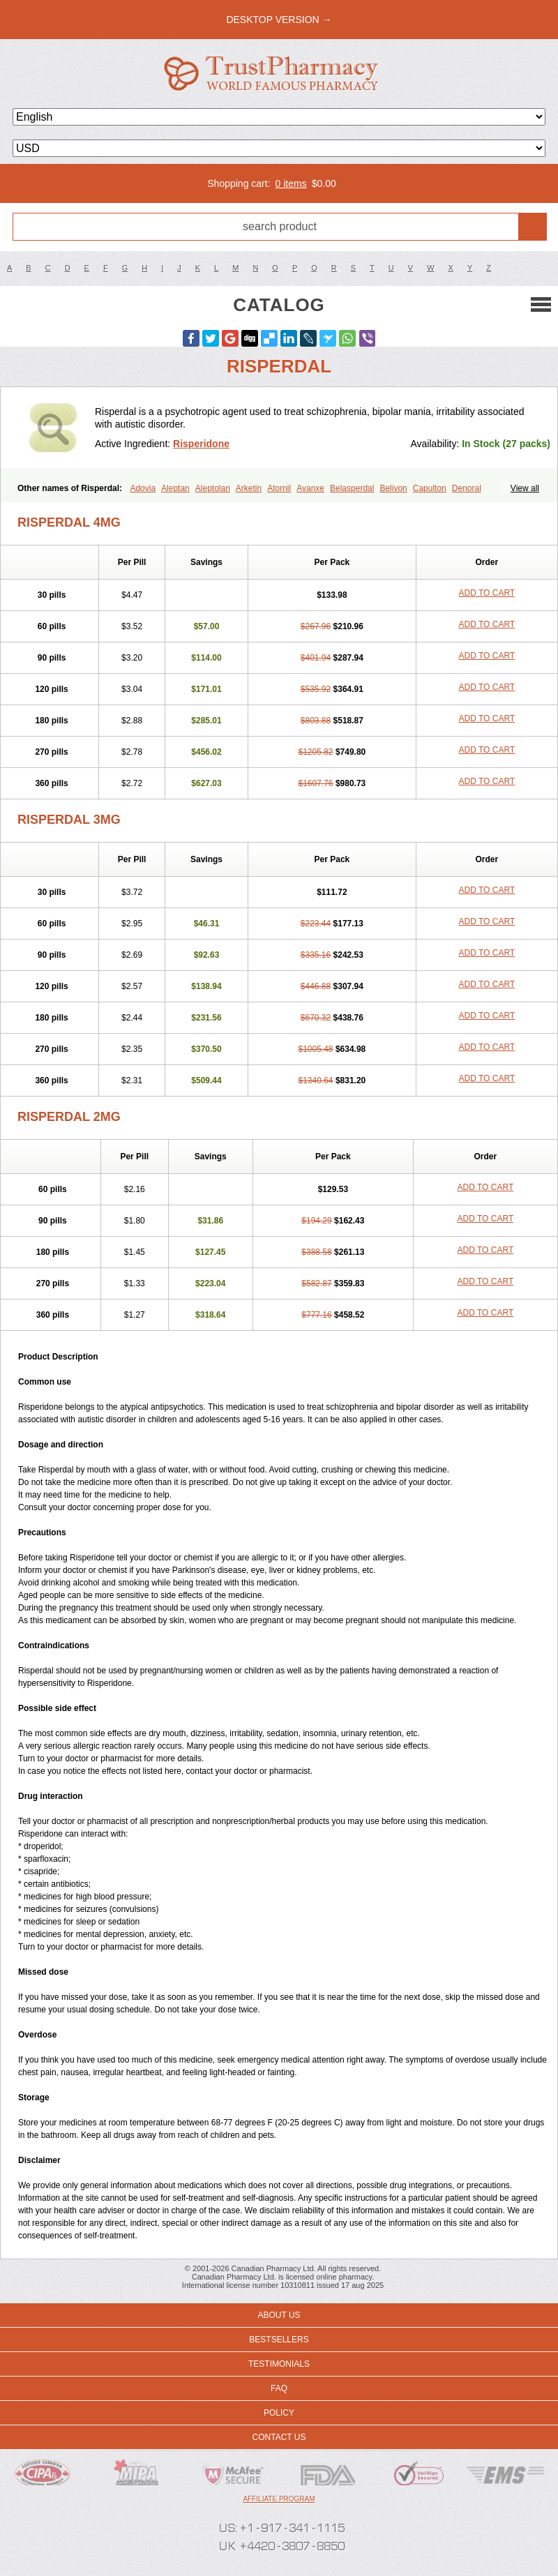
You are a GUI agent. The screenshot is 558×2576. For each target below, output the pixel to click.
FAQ (279, 2388)
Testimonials (279, 2364)
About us (278, 2315)
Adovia (143, 488)
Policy (279, 2413)
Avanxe (310, 488)
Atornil (279, 488)
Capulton (429, 488)
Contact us (279, 2437)
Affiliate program (279, 2499)
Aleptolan (212, 488)
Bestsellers (278, 2339)
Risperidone (201, 443)
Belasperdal (352, 488)
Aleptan (175, 488)
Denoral (466, 488)
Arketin (249, 488)
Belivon (393, 488)
